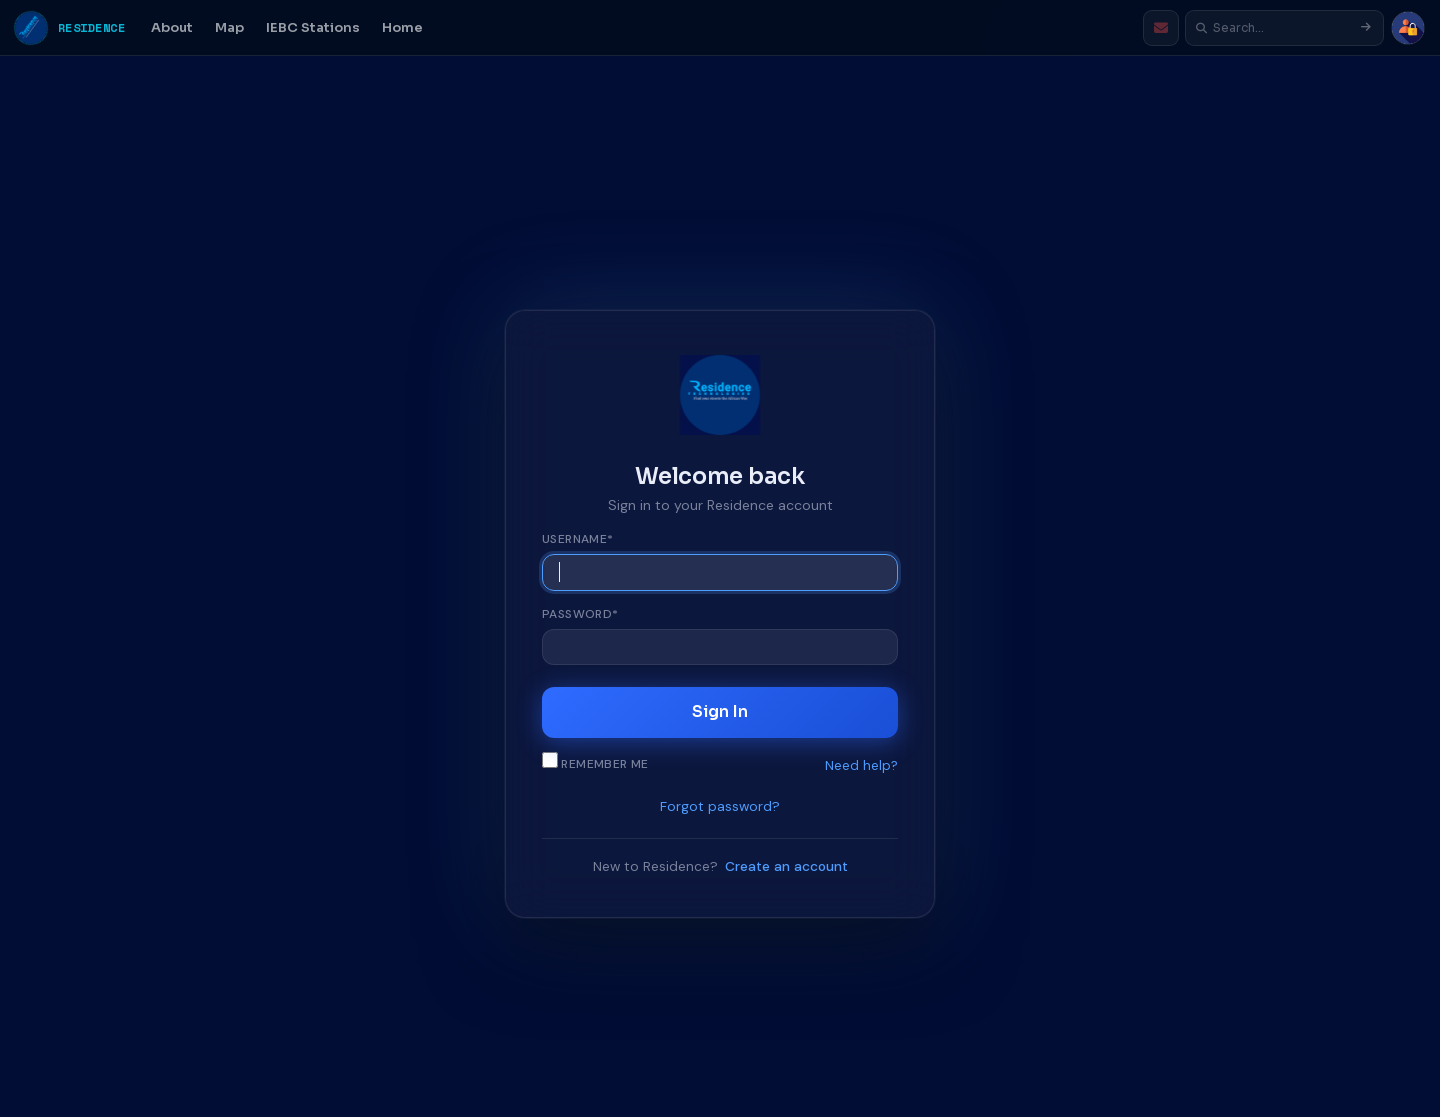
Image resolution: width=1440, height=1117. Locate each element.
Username (578, 539)
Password (580, 614)
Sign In (720, 712)
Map (229, 27)
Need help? (861, 765)
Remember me (595, 763)
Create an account (786, 866)
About (172, 27)
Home (402, 27)
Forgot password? (720, 807)
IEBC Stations (313, 27)
